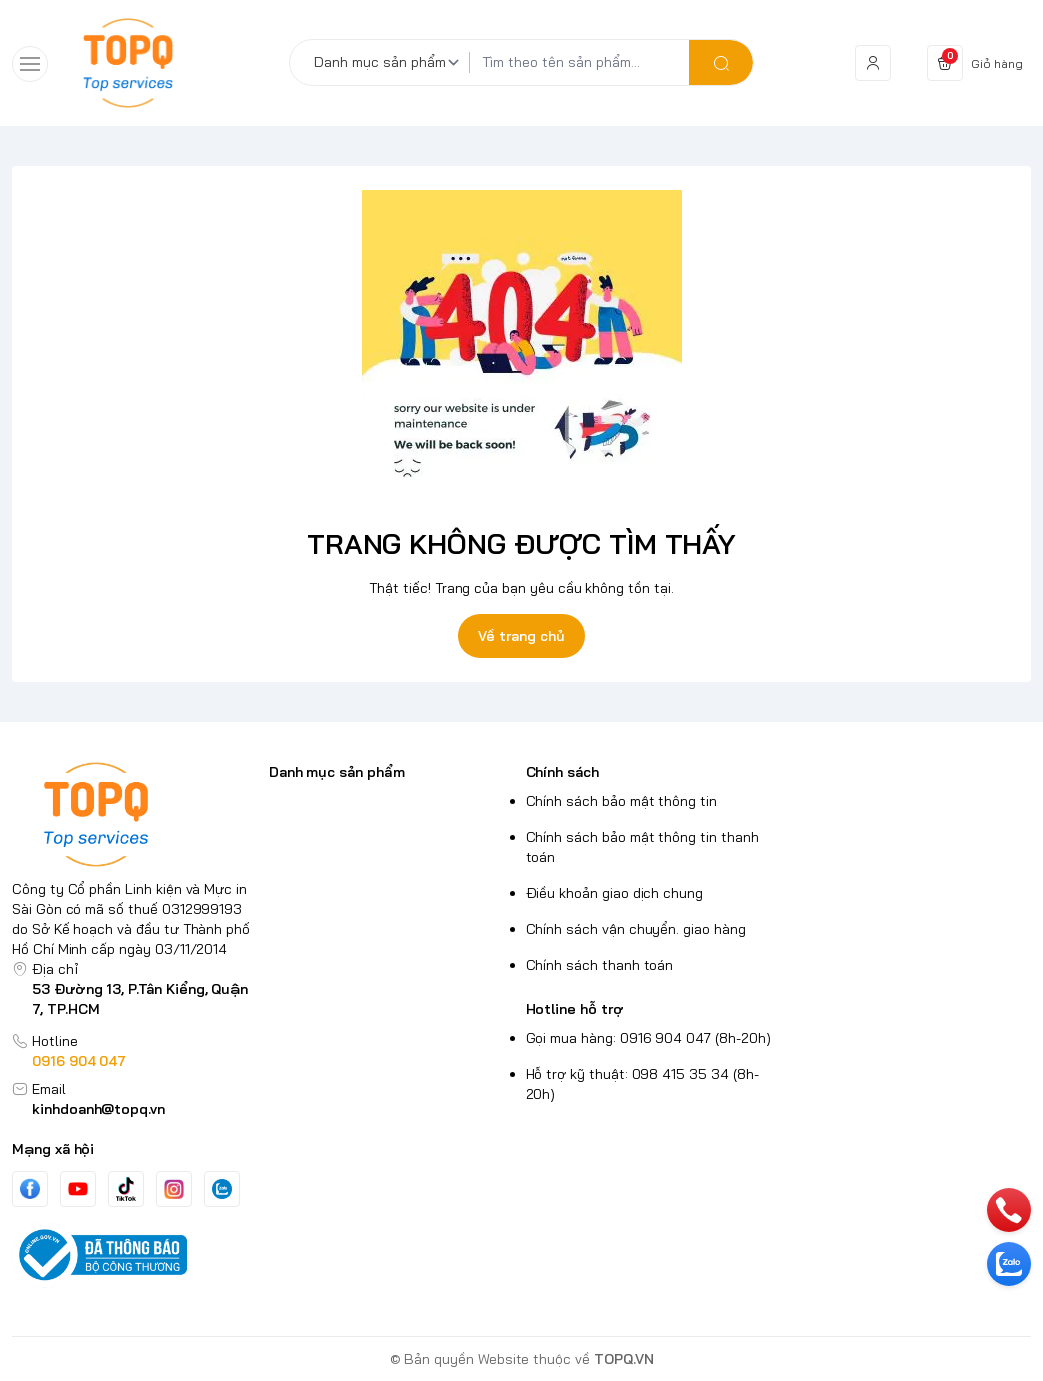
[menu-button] (30, 64)
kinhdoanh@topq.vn (98, 1109)
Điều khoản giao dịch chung (615, 893)
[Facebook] (30, 1188)
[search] (721, 62)
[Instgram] (174, 1189)
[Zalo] (222, 1189)
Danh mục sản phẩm (337, 772)
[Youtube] (78, 1189)
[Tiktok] (126, 1188)
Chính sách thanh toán (600, 965)
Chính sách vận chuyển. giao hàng (636, 929)
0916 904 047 (79, 1061)
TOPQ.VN (624, 1359)
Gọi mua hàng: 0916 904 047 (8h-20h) (648, 1038)
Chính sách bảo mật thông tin (621, 801)
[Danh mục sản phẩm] (390, 62)
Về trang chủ (521, 636)
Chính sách (562, 772)
